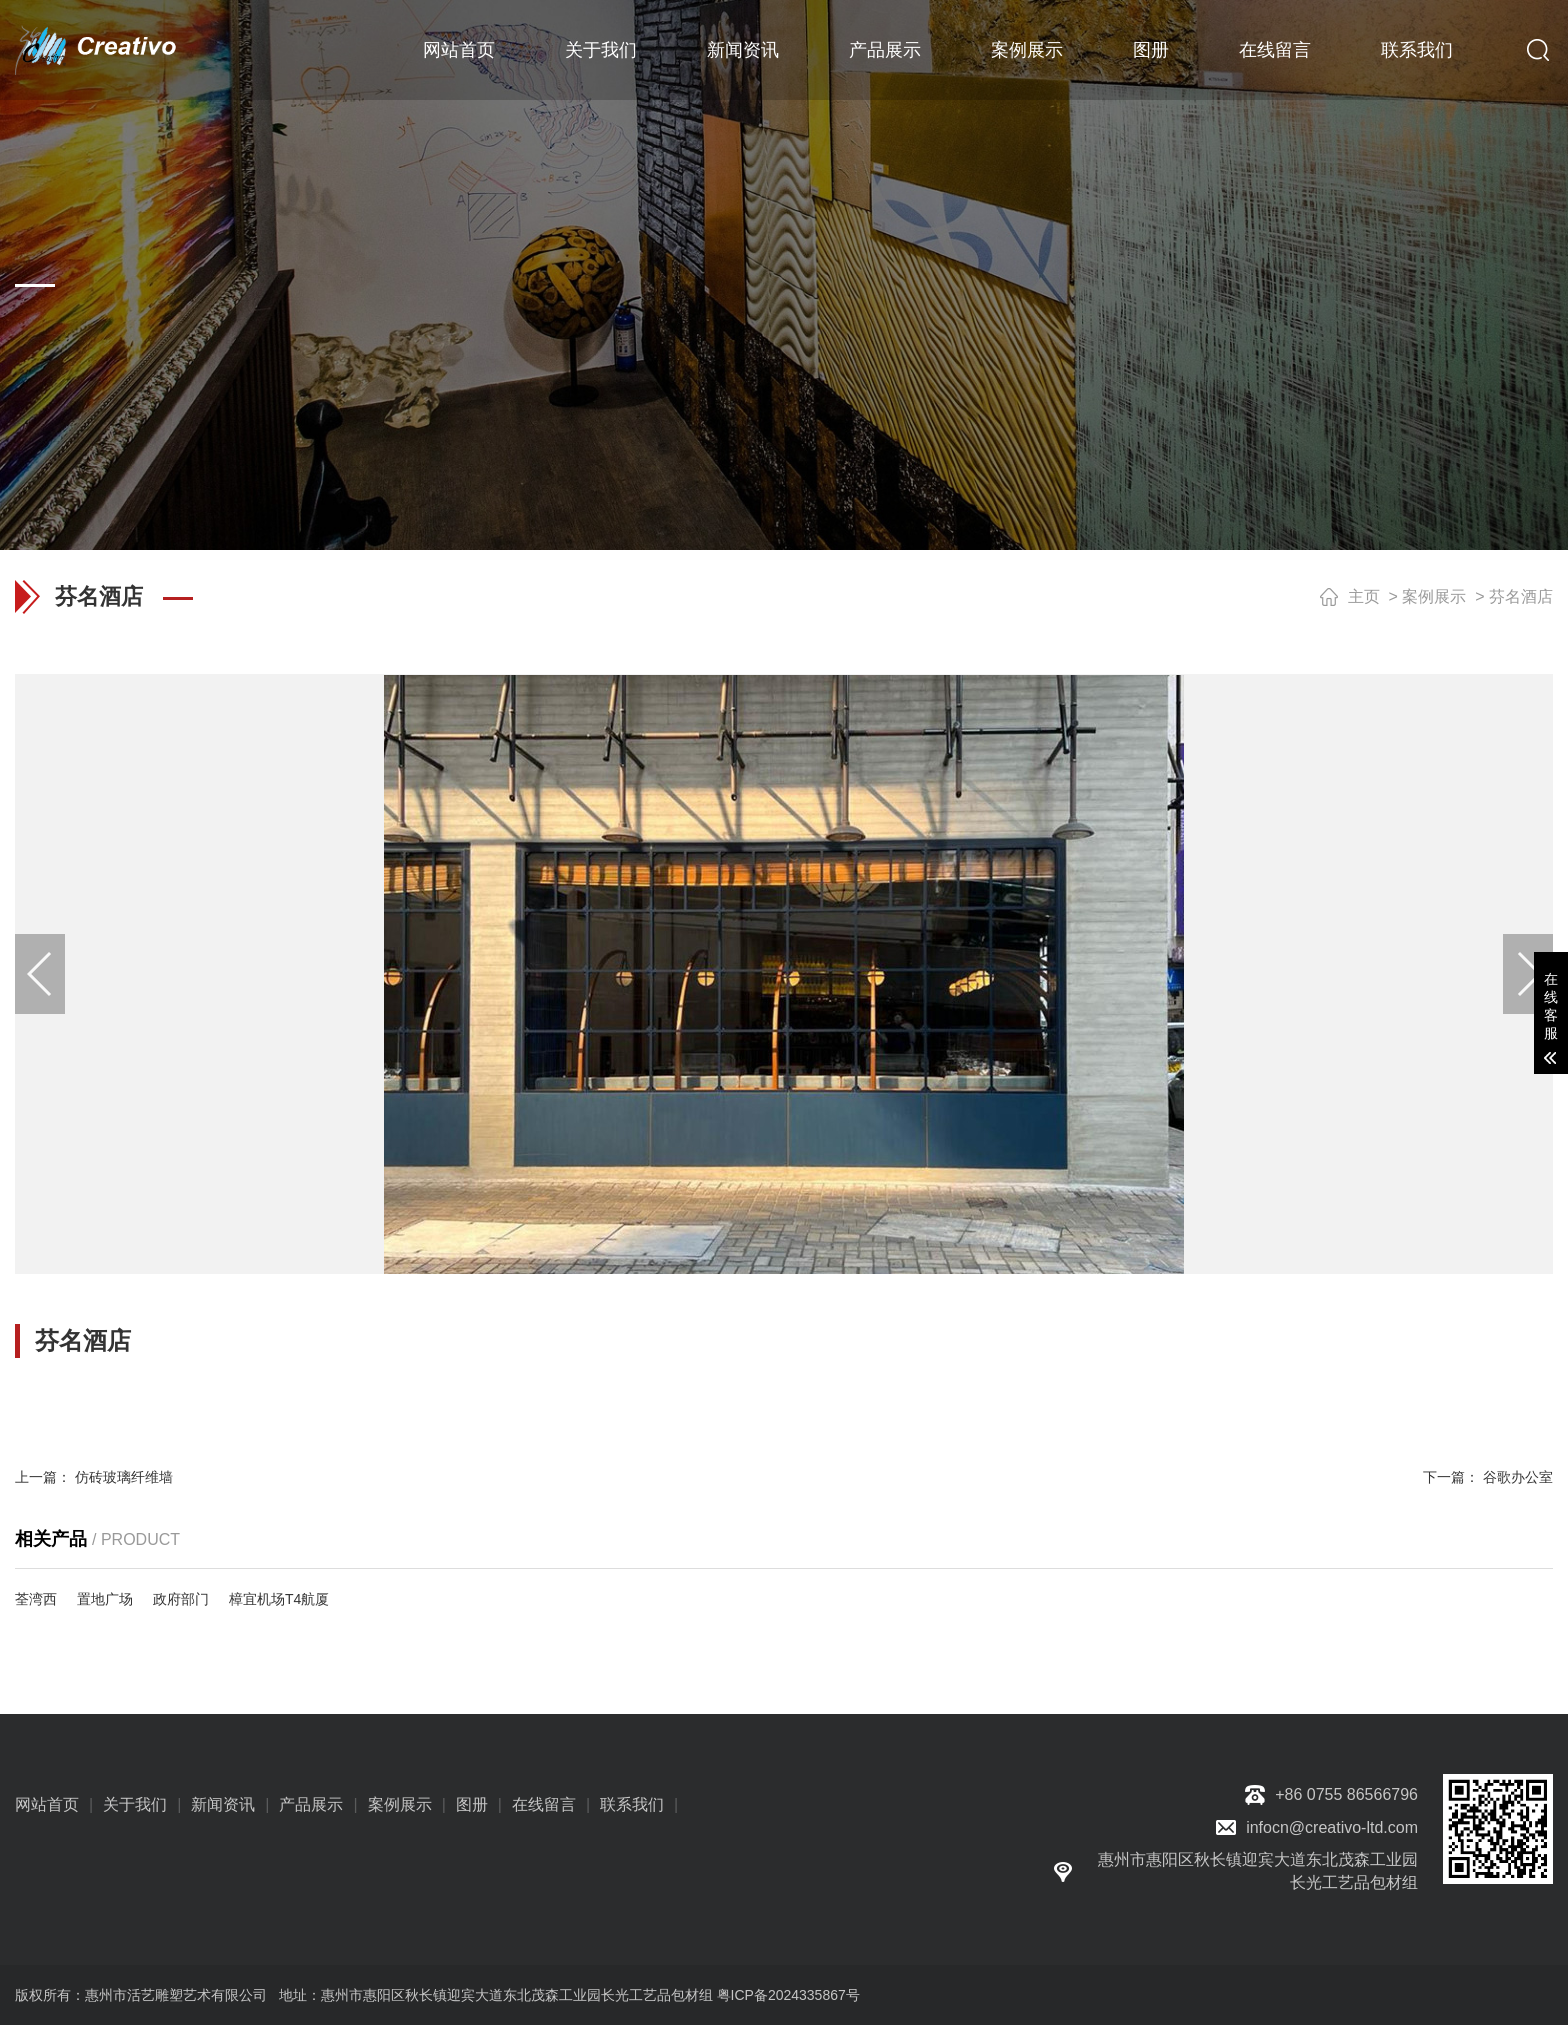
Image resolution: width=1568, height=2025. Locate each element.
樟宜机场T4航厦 (279, 1599)
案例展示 (1027, 50)
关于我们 (601, 50)
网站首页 (459, 50)
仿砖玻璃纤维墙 (124, 1477)
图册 (1151, 50)
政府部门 (181, 1599)
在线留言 (1275, 50)
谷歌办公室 (1518, 1477)
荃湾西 (36, 1599)
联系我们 (1417, 50)
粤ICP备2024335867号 (788, 1995)
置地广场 (105, 1599)
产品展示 (885, 50)
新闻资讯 (743, 50)
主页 (1364, 596)
